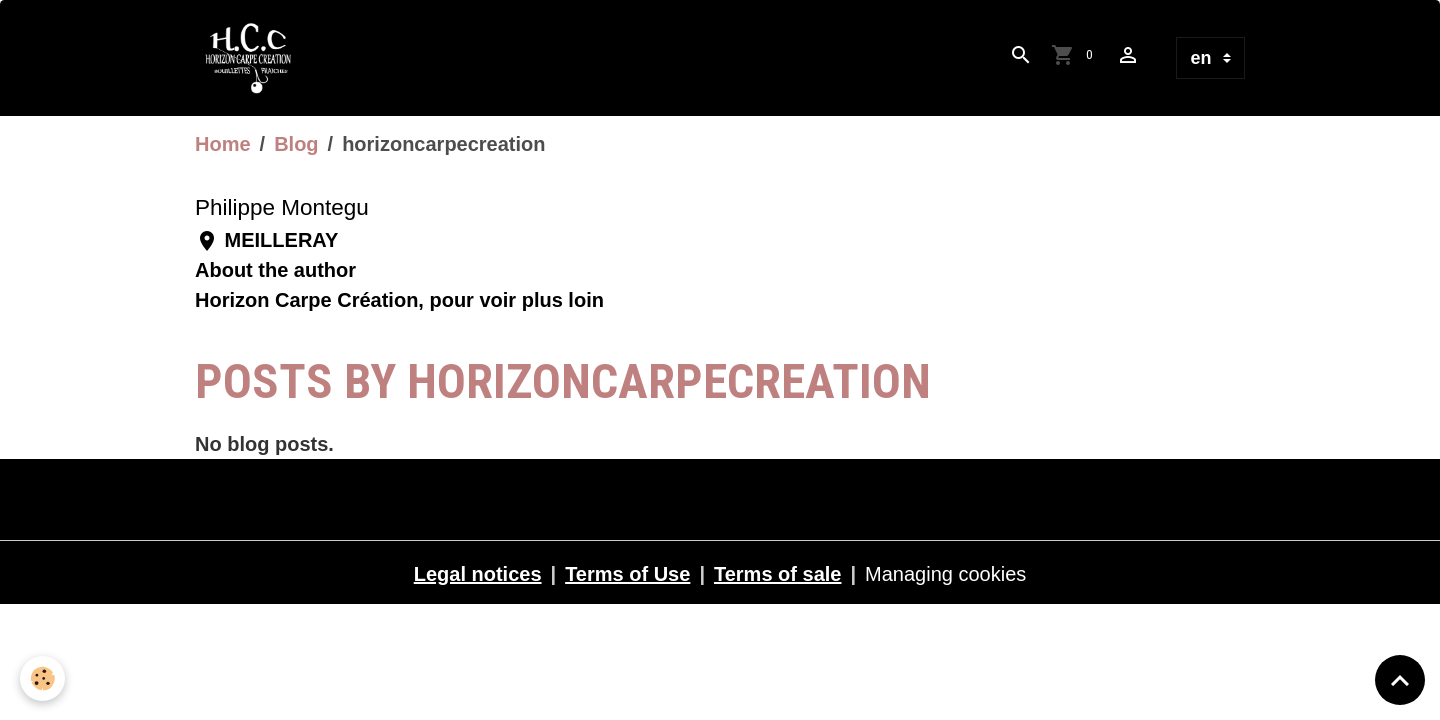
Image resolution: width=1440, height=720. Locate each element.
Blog (296, 144)
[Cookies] (42, 678)
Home (223, 144)
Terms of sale (777, 574)
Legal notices (478, 574)
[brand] (254, 58)
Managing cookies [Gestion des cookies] (945, 574)
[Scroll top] (1400, 680)
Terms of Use (627, 574)
